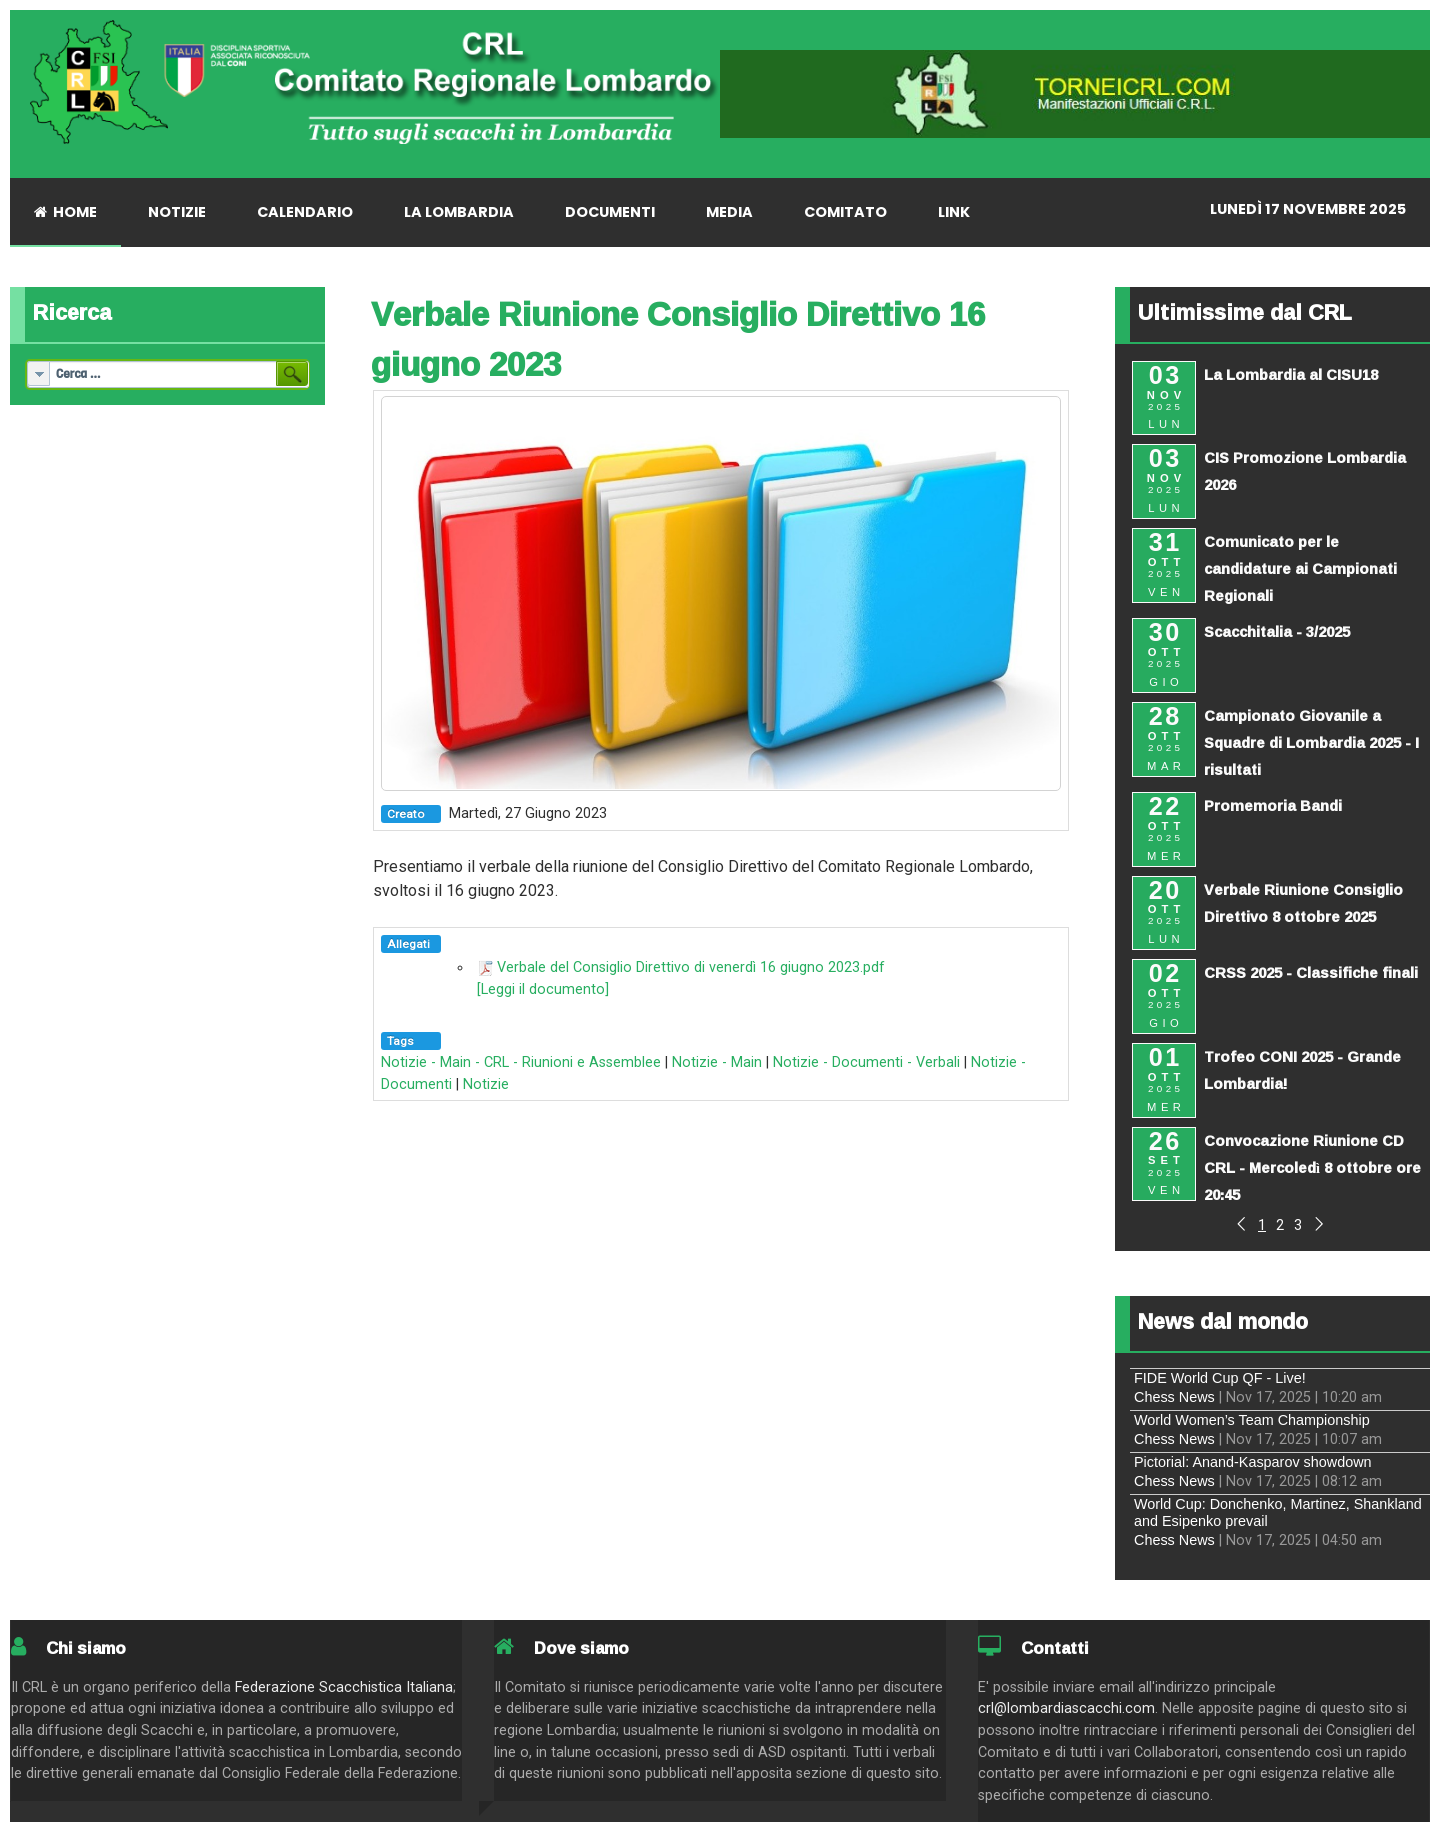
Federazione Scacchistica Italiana (344, 1687)
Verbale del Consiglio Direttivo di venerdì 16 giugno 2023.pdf (691, 967)
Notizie (486, 1084)
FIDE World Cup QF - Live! (1220, 1378)
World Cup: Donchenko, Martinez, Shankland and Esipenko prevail (1278, 1512)
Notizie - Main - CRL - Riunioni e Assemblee (521, 1062)
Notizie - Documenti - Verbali (866, 1062)
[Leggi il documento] (543, 989)
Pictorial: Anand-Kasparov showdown (1253, 1462)
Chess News (1174, 1397)
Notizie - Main (717, 1062)
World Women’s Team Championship (1252, 1420)
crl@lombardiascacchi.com (1066, 1708)
